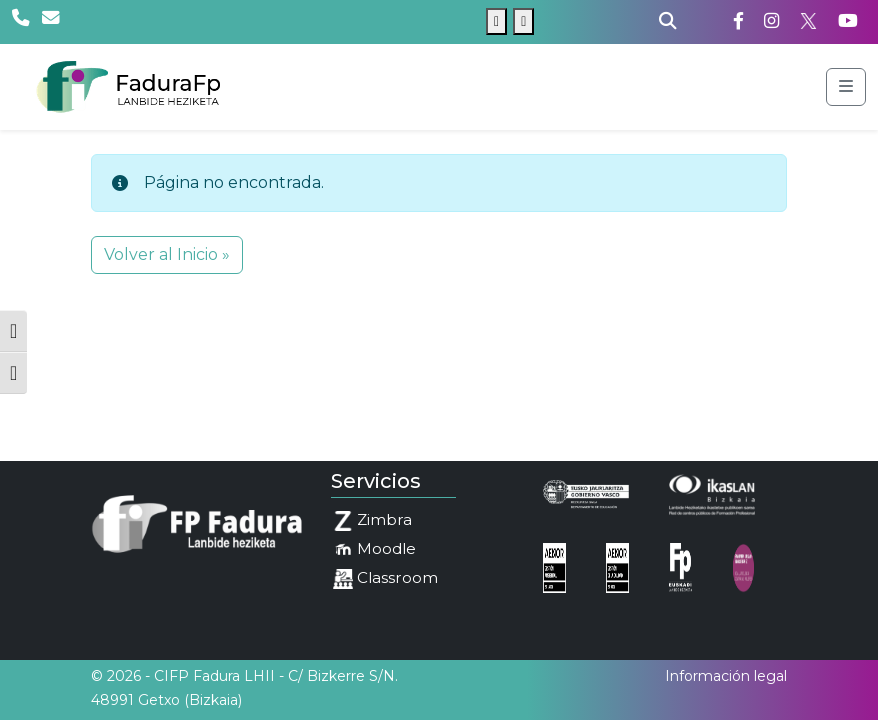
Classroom (385, 578)
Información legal (726, 676)
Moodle (374, 549)
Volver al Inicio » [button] (167, 254)
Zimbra (372, 520)
